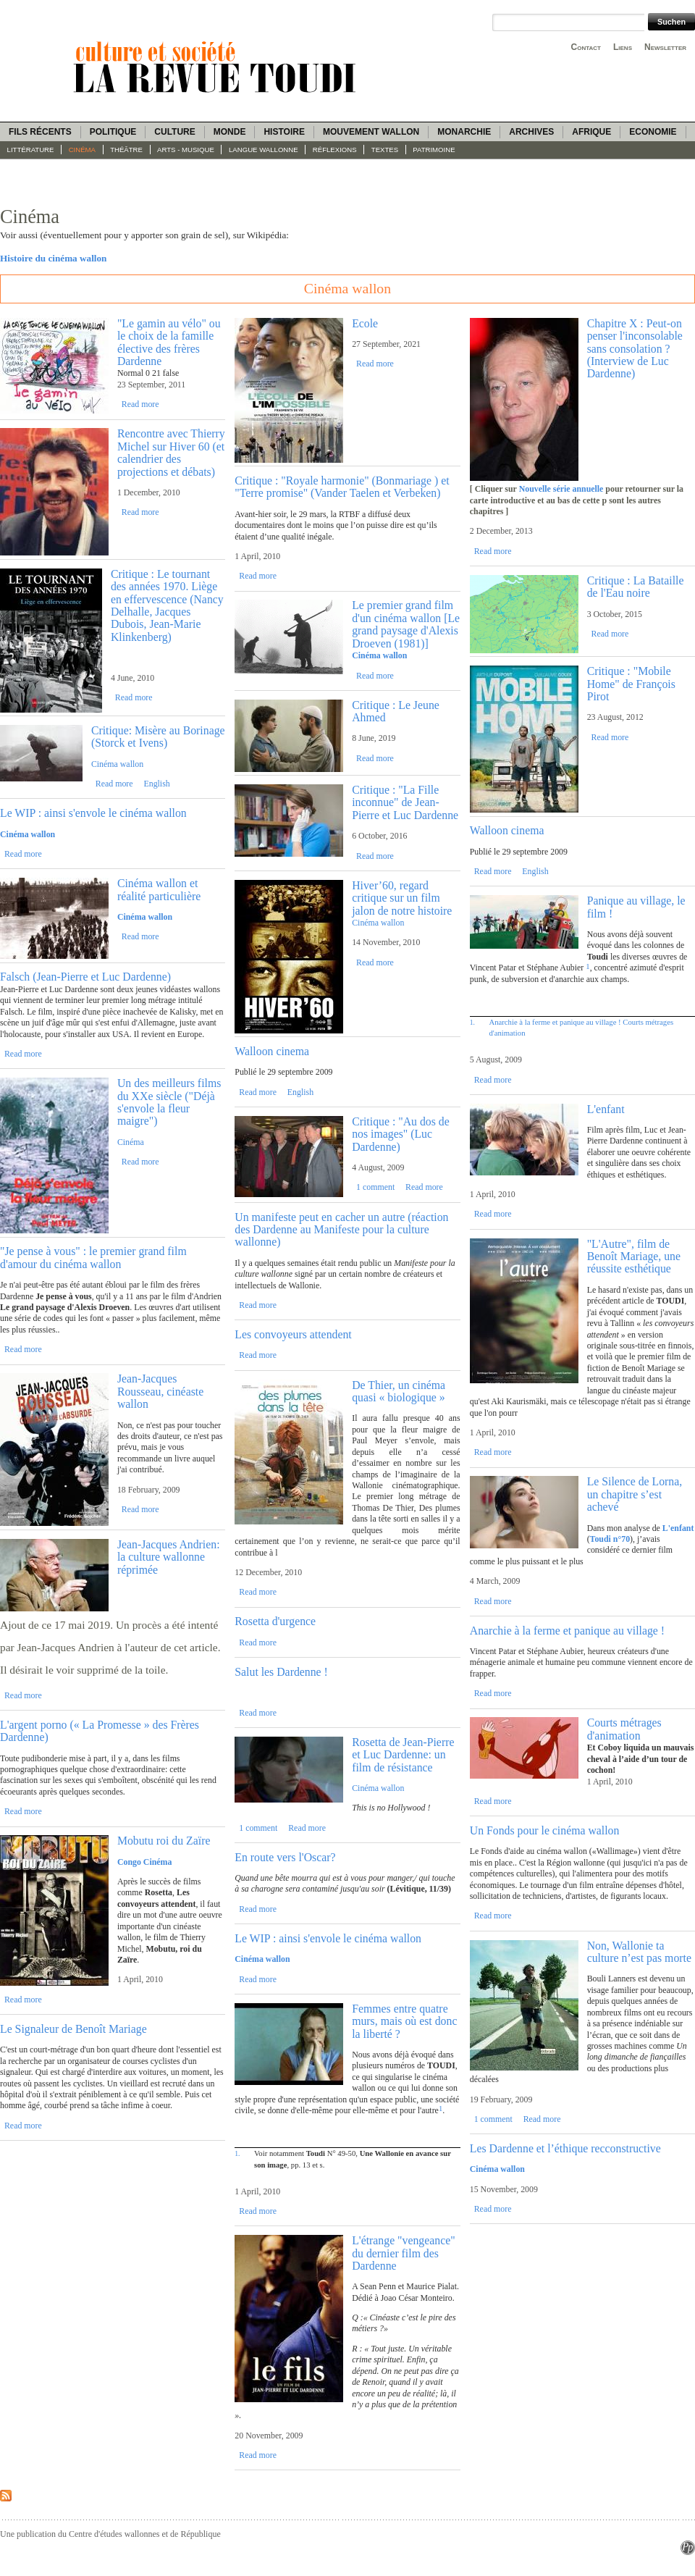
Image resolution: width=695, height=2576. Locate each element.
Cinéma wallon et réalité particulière (159, 889)
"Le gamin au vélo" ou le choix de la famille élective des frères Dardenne (169, 342)
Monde (230, 132)
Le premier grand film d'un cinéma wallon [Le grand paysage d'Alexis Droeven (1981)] (406, 624)
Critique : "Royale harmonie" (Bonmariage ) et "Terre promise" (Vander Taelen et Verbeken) (342, 486)
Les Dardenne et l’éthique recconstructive (565, 2148)
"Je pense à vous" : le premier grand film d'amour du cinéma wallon (93, 1257)
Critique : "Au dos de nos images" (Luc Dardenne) (401, 1134)
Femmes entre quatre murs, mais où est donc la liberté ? (404, 2021)
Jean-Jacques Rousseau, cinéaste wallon (160, 1391)
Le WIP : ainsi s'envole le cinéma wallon (93, 813)
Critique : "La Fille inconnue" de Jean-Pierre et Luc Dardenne (405, 802)
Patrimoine (434, 150)
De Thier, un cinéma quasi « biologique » (398, 1391)
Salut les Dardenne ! (281, 1672)
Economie (652, 132)
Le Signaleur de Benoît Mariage (73, 2029)
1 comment (375, 1187)
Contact (586, 47)
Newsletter (665, 47)
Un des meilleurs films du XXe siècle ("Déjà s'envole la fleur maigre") (169, 1102)
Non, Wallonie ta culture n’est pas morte (639, 1951)
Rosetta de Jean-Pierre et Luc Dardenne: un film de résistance (403, 1755)
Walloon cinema (272, 1051)
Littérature (30, 150)
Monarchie (464, 132)
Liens (622, 47)
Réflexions (335, 150)
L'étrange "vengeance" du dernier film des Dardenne (403, 2253)
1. (237, 2153)
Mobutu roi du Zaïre (164, 1840)
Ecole (365, 323)
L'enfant (606, 1109)
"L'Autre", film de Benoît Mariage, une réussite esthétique (634, 1256)
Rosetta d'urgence (275, 1621)
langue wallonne (263, 150)
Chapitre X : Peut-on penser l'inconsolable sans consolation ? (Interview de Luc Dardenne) (635, 348)
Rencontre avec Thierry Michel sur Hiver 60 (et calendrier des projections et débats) (171, 452)
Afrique (591, 132)
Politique (113, 132)
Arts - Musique (185, 150)
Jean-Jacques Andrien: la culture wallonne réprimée (168, 1557)
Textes (384, 150)
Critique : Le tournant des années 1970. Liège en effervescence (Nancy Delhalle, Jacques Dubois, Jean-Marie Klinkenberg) (167, 605)
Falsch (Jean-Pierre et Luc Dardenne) (85, 976)
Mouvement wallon (371, 132)
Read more (140, 404)
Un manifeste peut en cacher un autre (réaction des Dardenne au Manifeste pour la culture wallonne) (341, 1230)
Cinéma (82, 150)
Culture (174, 132)
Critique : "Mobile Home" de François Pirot (631, 683)
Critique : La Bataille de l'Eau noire (635, 586)
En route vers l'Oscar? (285, 1857)
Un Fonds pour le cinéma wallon (545, 1830)
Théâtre (126, 150)
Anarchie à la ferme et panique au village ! (554, 1022)
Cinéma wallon (117, 764)
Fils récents (40, 132)
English (156, 784)
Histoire (284, 132)
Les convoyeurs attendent (293, 1334)
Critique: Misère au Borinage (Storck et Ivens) (158, 736)
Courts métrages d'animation (624, 1728)
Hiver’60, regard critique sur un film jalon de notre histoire (402, 898)
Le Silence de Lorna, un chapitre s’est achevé (635, 1494)
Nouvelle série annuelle (561, 489)
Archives (531, 132)
